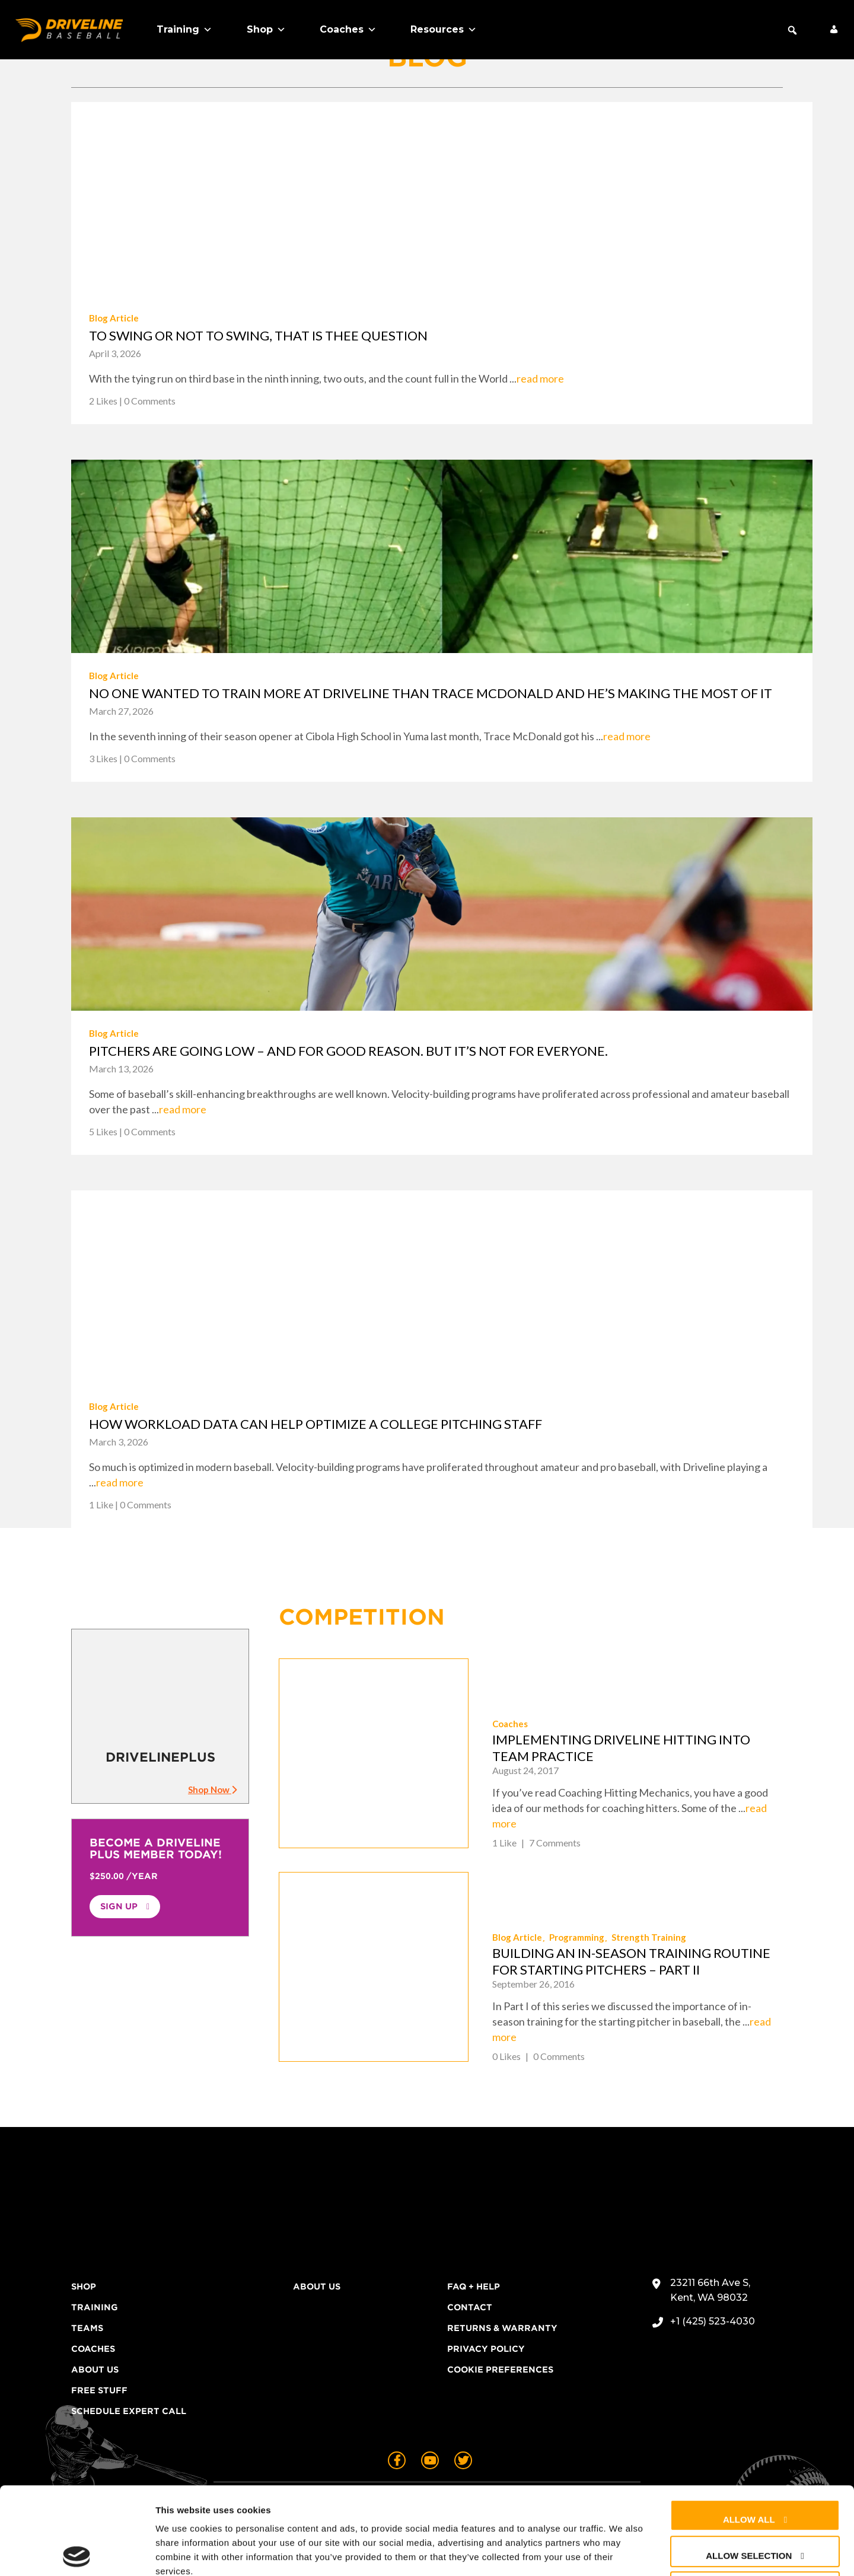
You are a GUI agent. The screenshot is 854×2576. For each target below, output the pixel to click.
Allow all (749, 2432)
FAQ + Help (473, 2286)
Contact (469, 2307)
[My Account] (834, 29)
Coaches (348, 29)
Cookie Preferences (500, 2369)
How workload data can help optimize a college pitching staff (315, 1424)
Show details (622, 2553)
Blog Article (114, 318)
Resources (443, 29)
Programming (576, 1937)
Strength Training (648, 1937)
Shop (266, 29)
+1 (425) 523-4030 (712, 2321)
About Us (95, 2369)
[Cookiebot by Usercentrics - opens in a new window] (77, 2553)
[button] (792, 30)
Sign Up (119, 1906)
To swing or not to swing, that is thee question (258, 335)
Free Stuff (99, 2390)
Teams (87, 2328)
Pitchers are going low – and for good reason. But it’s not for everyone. (348, 1051)
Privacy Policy (486, 2349)
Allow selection (749, 2468)
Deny (749, 2504)
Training (184, 29)
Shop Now (212, 1789)
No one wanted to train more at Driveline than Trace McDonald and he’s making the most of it (430, 693)
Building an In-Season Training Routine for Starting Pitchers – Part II (631, 1961)
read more (540, 378)
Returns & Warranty (502, 2328)
